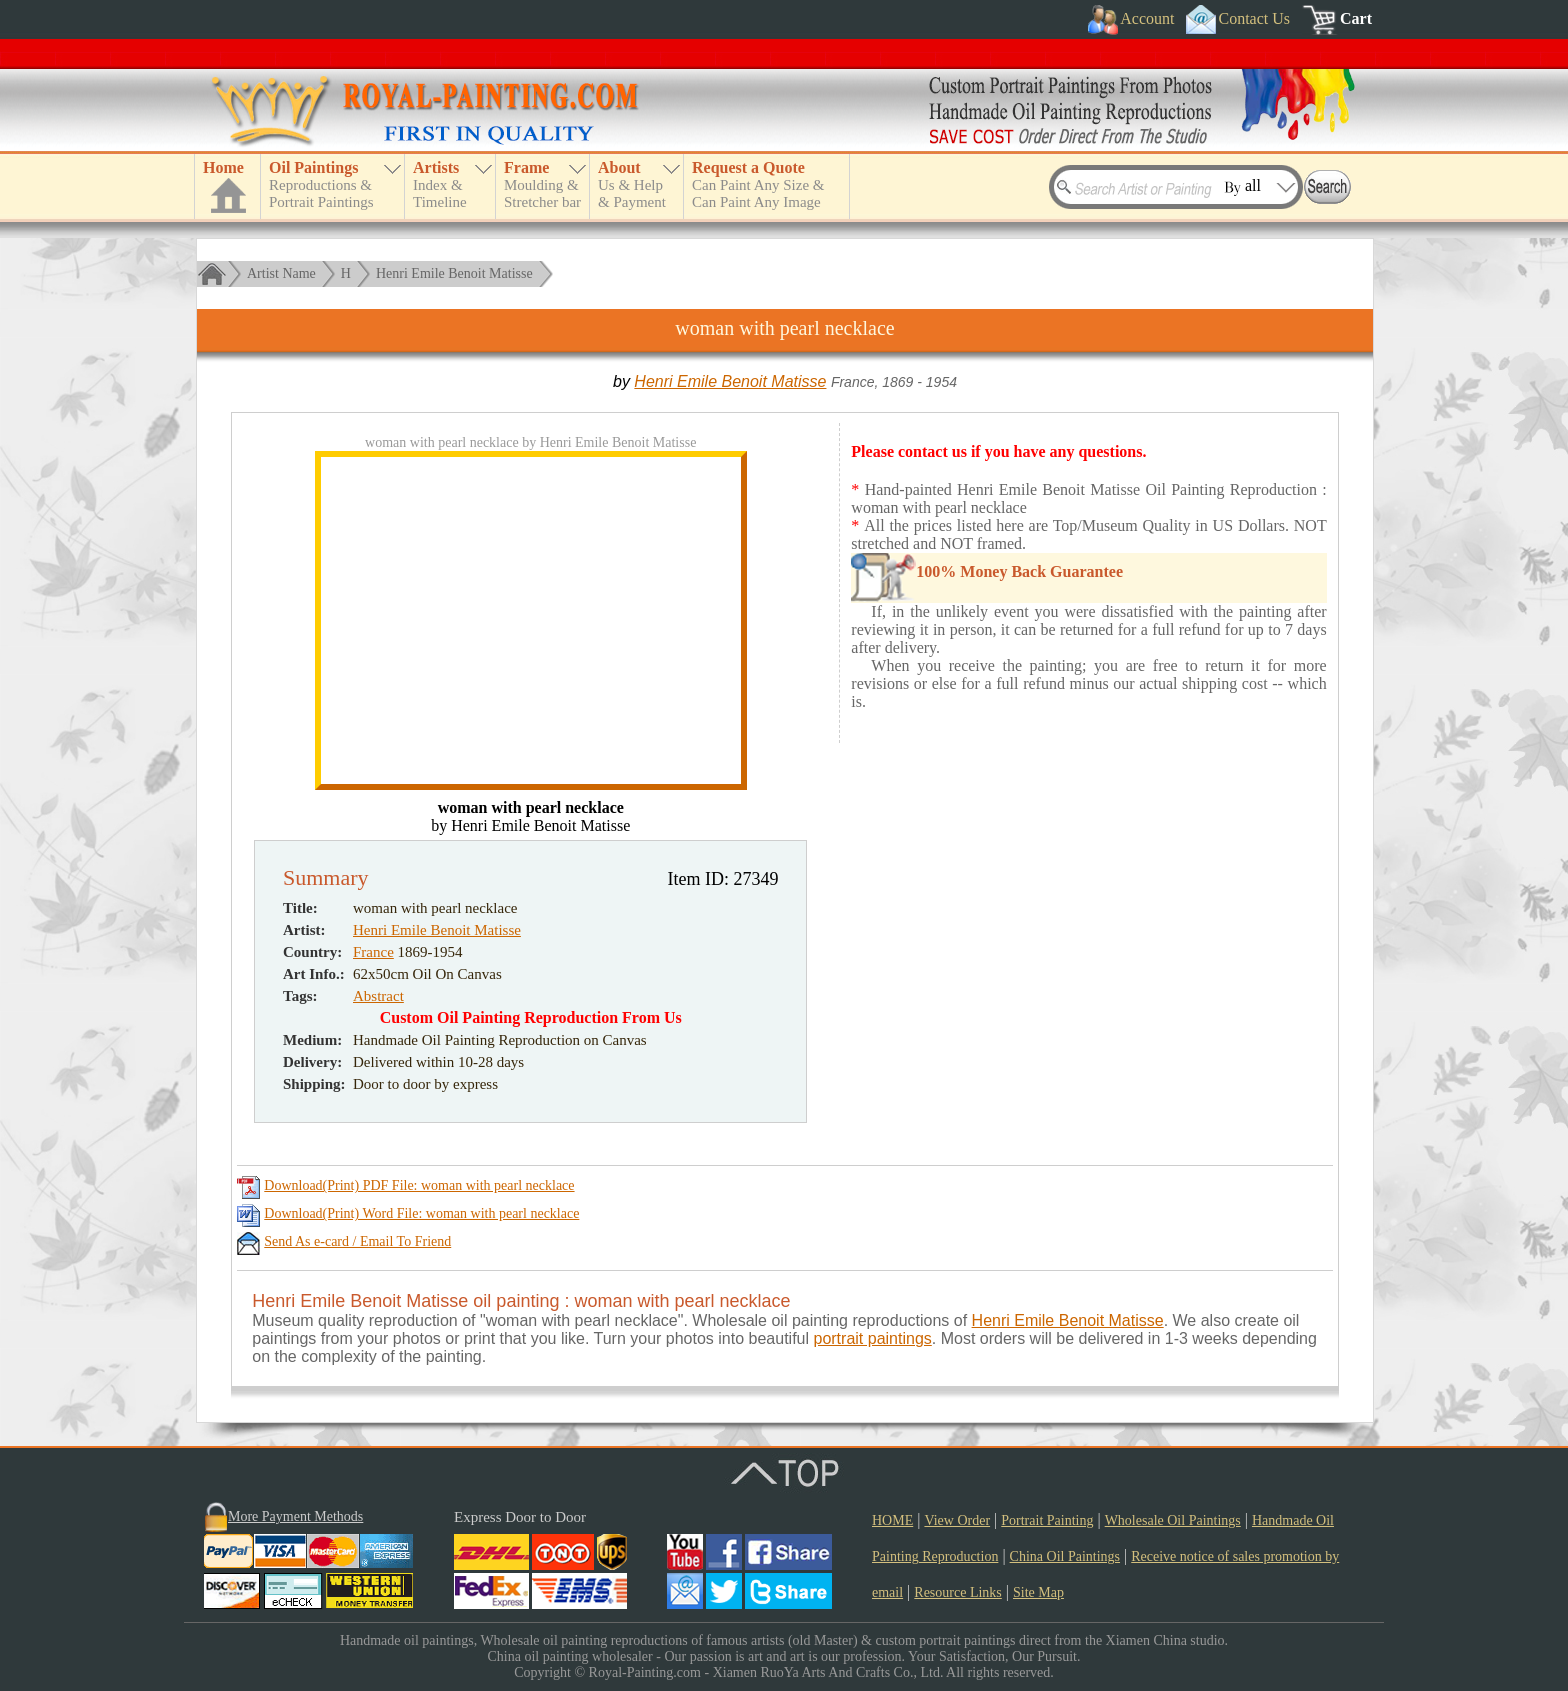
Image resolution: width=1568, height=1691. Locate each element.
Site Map (1038, 1592)
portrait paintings (872, 1338)
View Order (957, 1520)
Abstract (378, 996)
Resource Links (957, 1592)
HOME (892, 1520)
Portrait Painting (1047, 1520)
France (373, 952)
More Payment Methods (295, 1516)
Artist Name (281, 273)
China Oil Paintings (1065, 1556)
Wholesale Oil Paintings (1173, 1520)
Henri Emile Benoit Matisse (454, 273)
